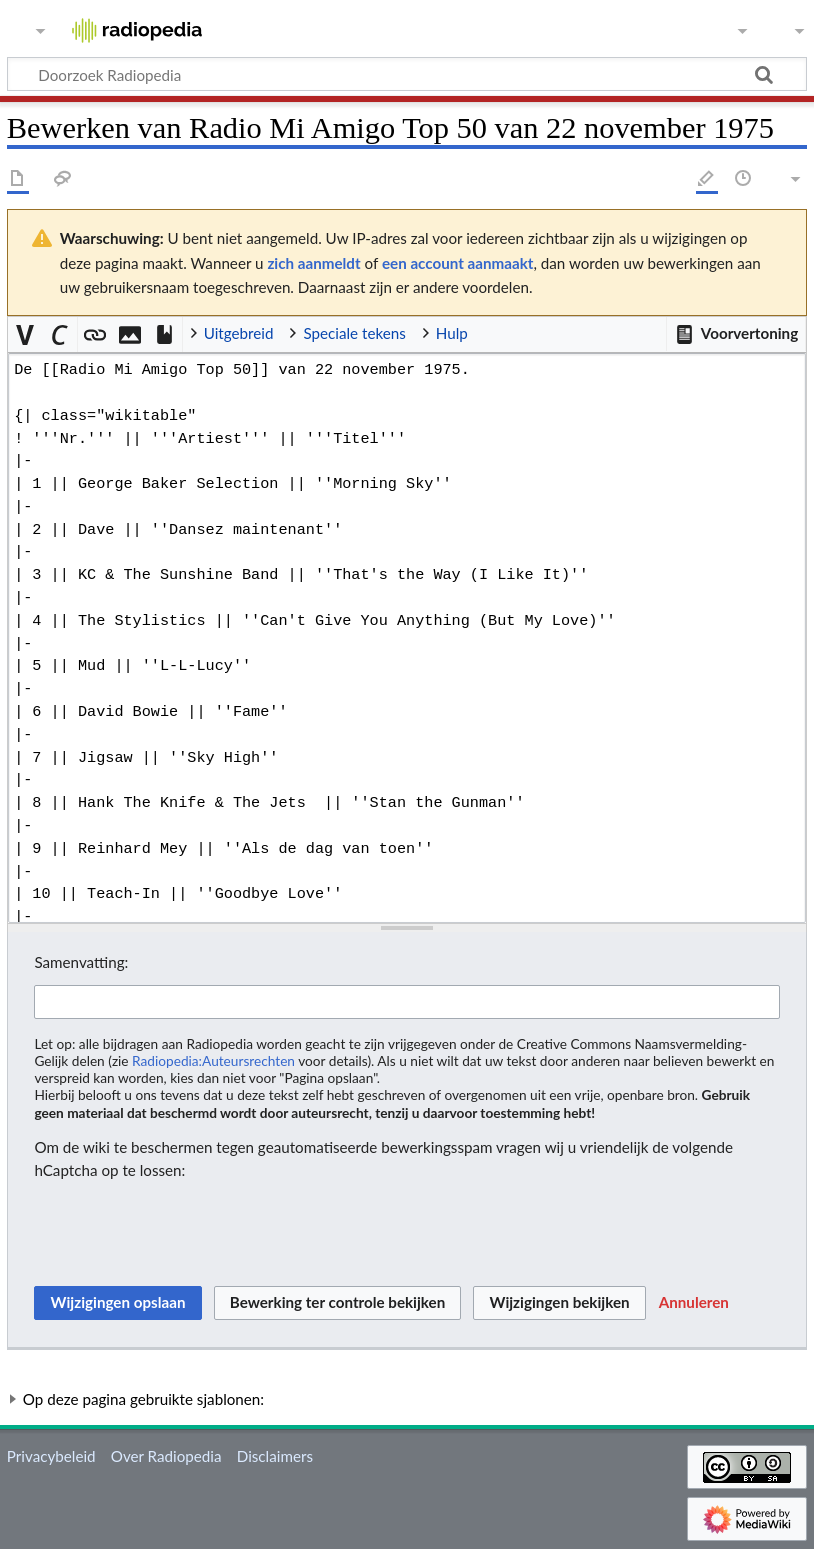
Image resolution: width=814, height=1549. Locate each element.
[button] (736, 334)
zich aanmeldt (313, 263)
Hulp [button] (452, 333)
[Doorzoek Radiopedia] (407, 74)
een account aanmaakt (458, 263)
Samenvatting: (81, 962)
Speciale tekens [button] (354, 333)
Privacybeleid (51, 1456)
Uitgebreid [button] (239, 333)
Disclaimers (275, 1456)
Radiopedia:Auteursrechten (213, 1060)
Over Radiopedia (166, 1456)
